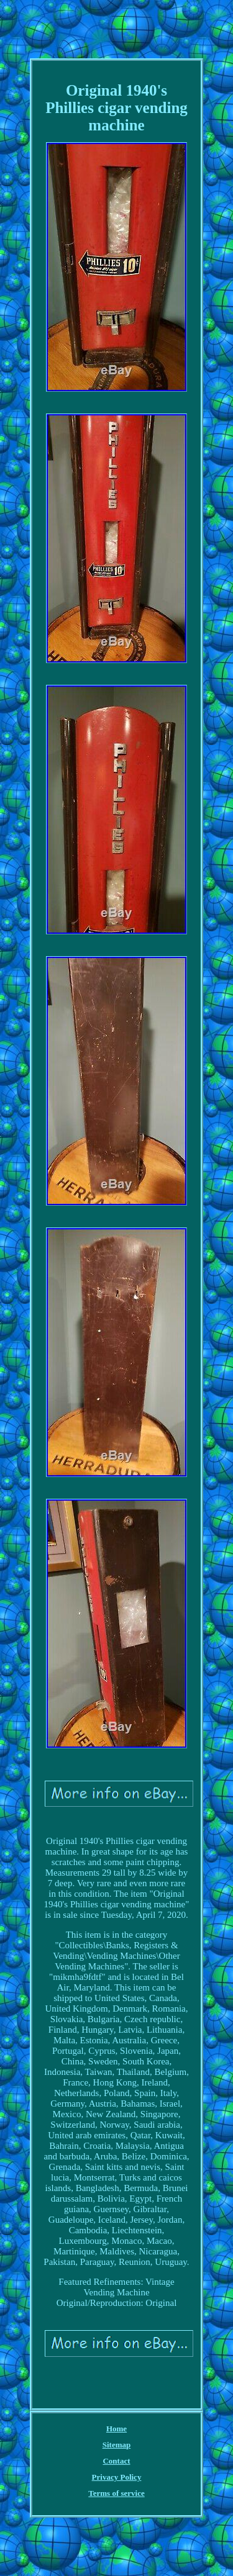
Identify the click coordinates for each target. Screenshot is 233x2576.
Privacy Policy (117, 2477)
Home (116, 2428)
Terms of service (116, 2493)
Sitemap (117, 2444)
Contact (116, 2460)
